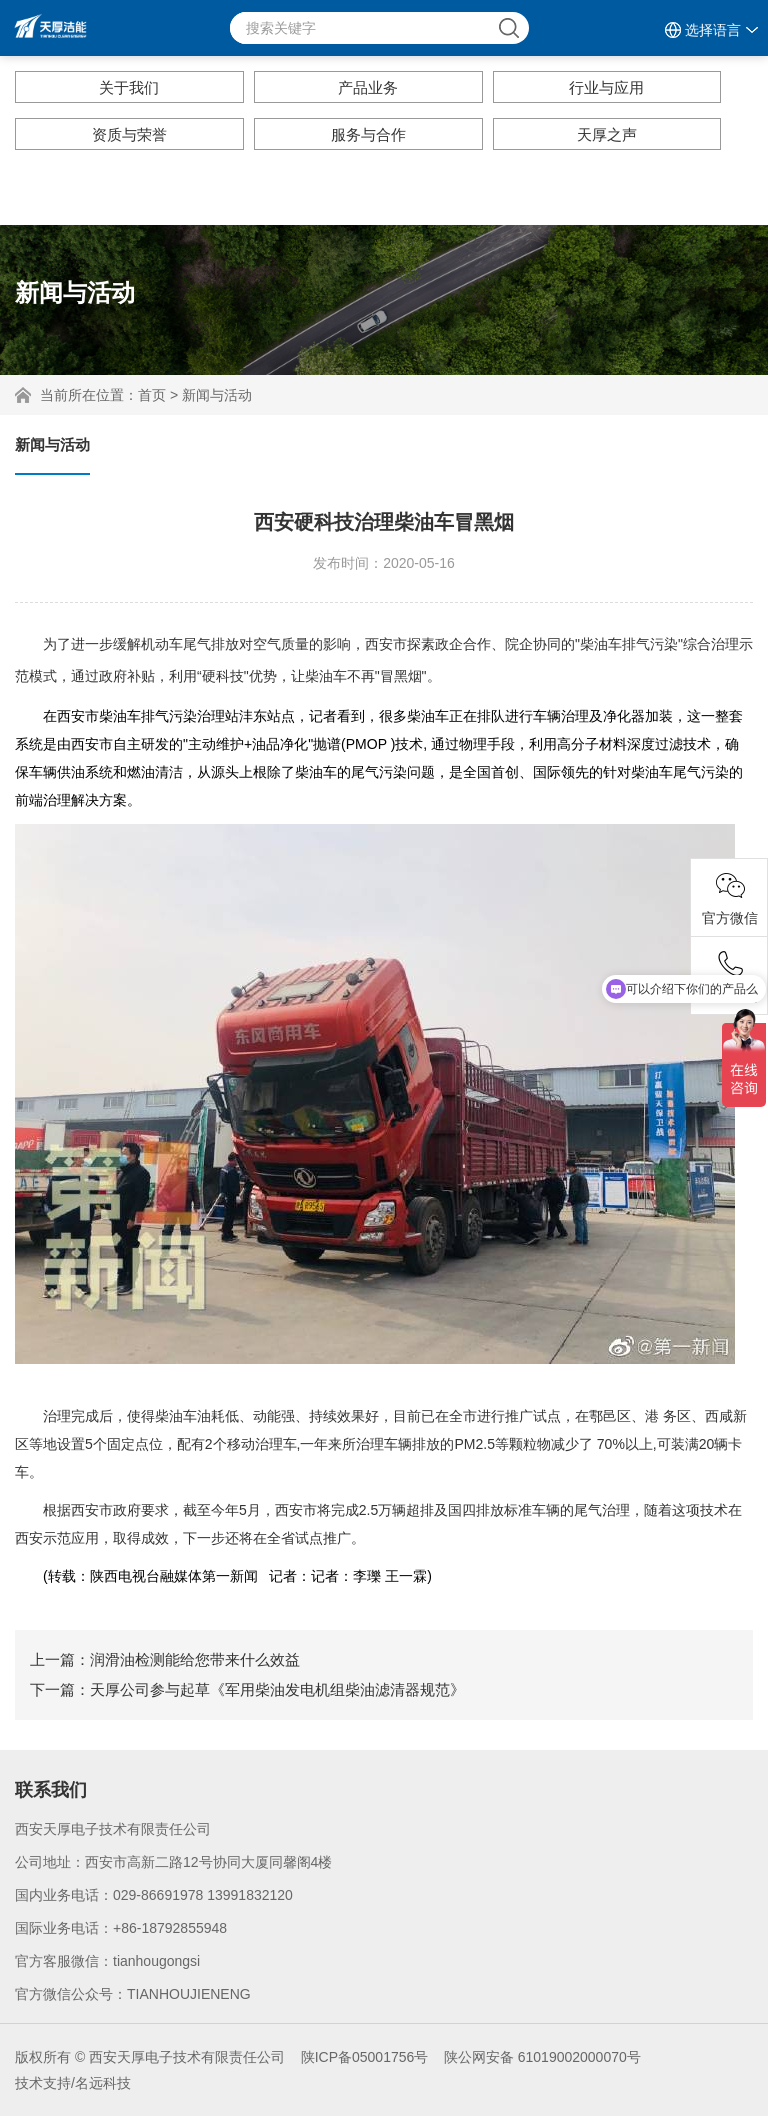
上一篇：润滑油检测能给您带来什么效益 (165, 1659)
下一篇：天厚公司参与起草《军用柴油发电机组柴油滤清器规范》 (247, 1689)
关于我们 (129, 87)
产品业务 (368, 87)
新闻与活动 (217, 395)
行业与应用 (606, 87)
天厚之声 (607, 134)
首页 (152, 395)
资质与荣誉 (129, 134)
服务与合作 (368, 134)
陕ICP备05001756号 (365, 2057)
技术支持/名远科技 (73, 2083)
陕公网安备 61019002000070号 (542, 2057)
